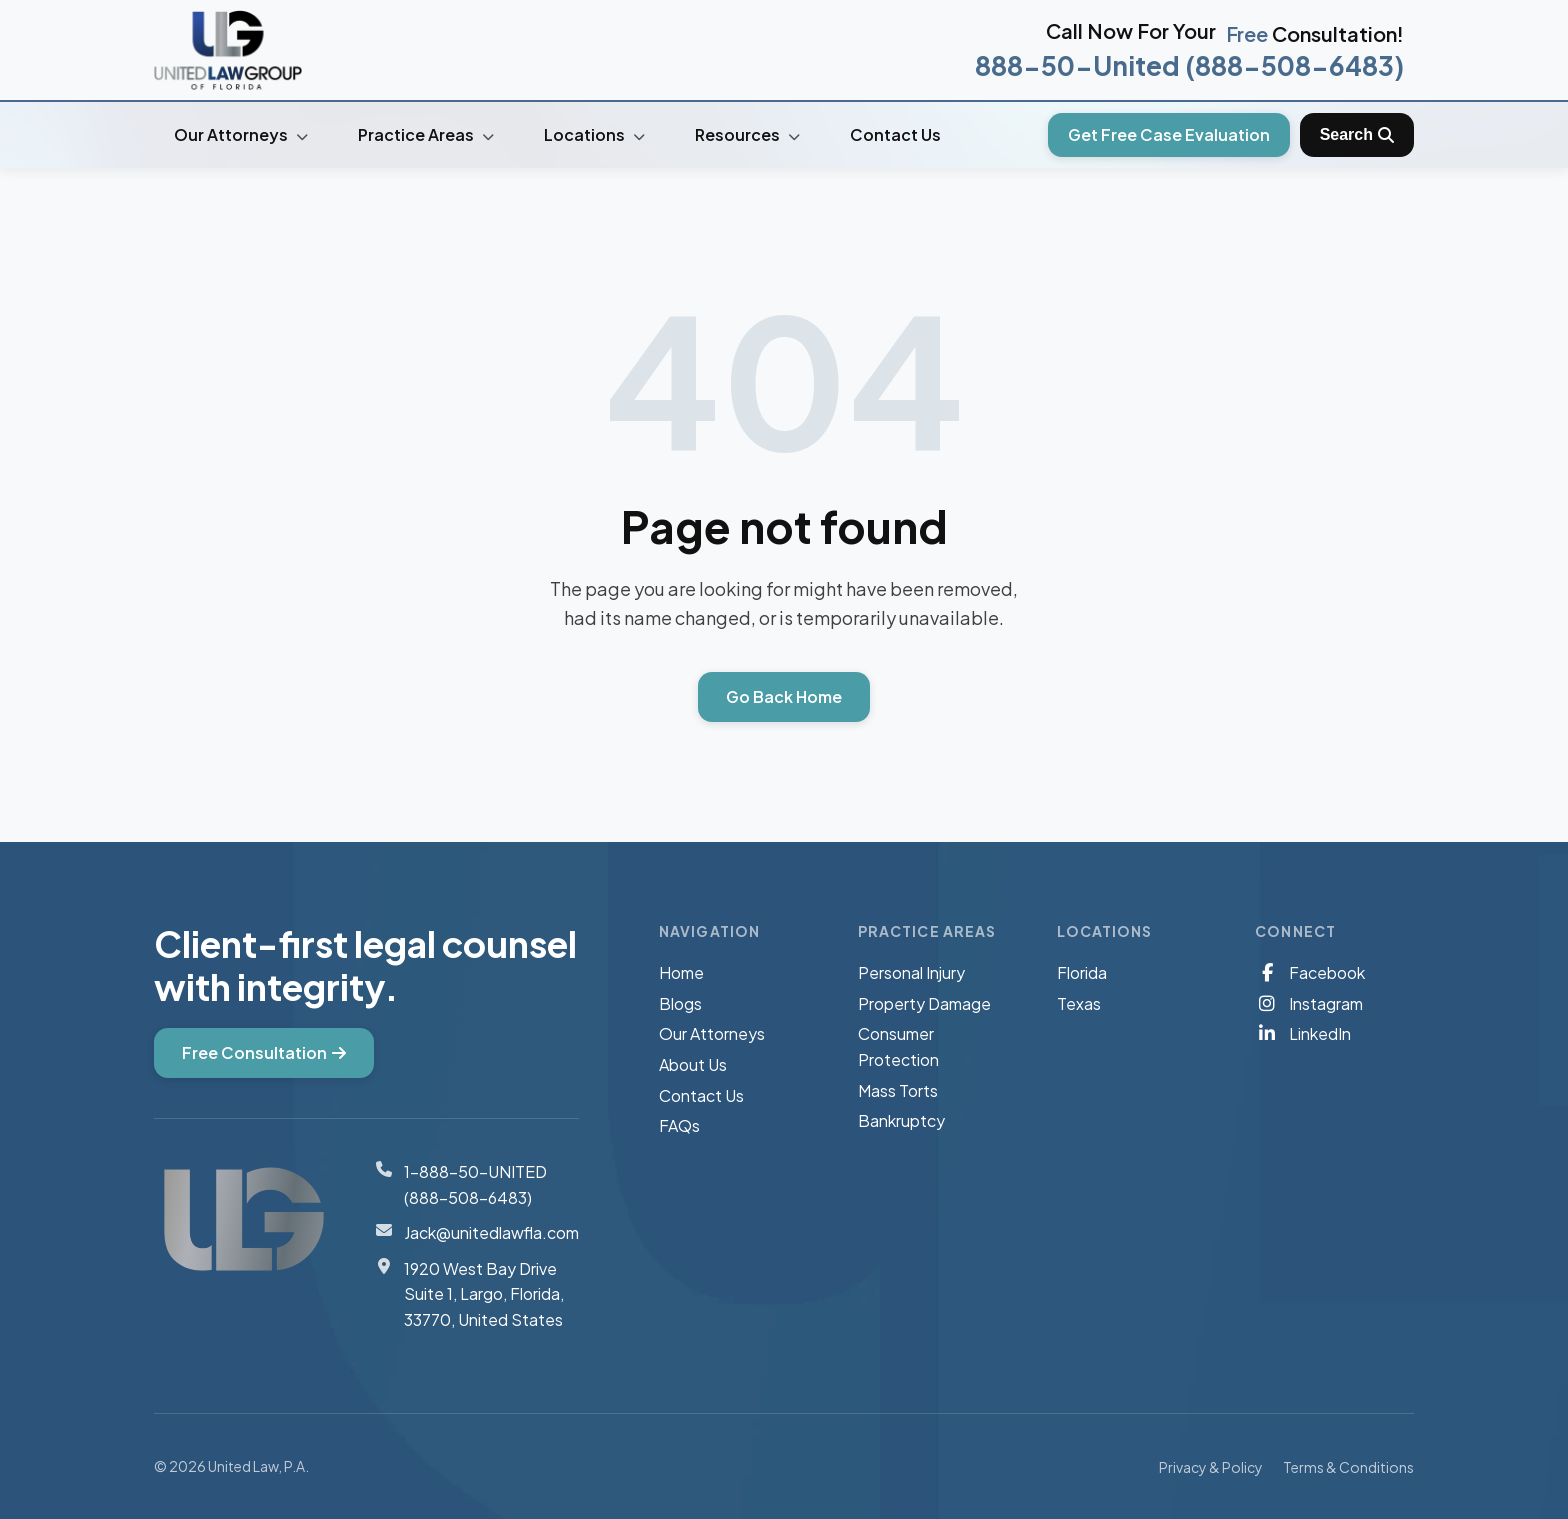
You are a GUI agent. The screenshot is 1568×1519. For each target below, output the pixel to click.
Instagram (1309, 1003)
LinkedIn (1303, 1033)
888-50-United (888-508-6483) (1189, 65)
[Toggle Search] (1357, 135)
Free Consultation (264, 1052)
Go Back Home (784, 696)
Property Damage (924, 1003)
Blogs (680, 1003)
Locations (594, 134)
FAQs (679, 1125)
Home (681, 972)
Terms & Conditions (1348, 1467)
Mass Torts (898, 1090)
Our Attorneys (241, 134)
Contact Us (895, 134)
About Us (693, 1064)
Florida (1082, 972)
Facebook (1310, 972)
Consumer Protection (898, 1046)
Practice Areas (426, 134)
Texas (1079, 1003)
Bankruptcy (901, 1120)
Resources (747, 134)
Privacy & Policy (1211, 1467)
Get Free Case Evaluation (1169, 134)
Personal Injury (911, 972)
